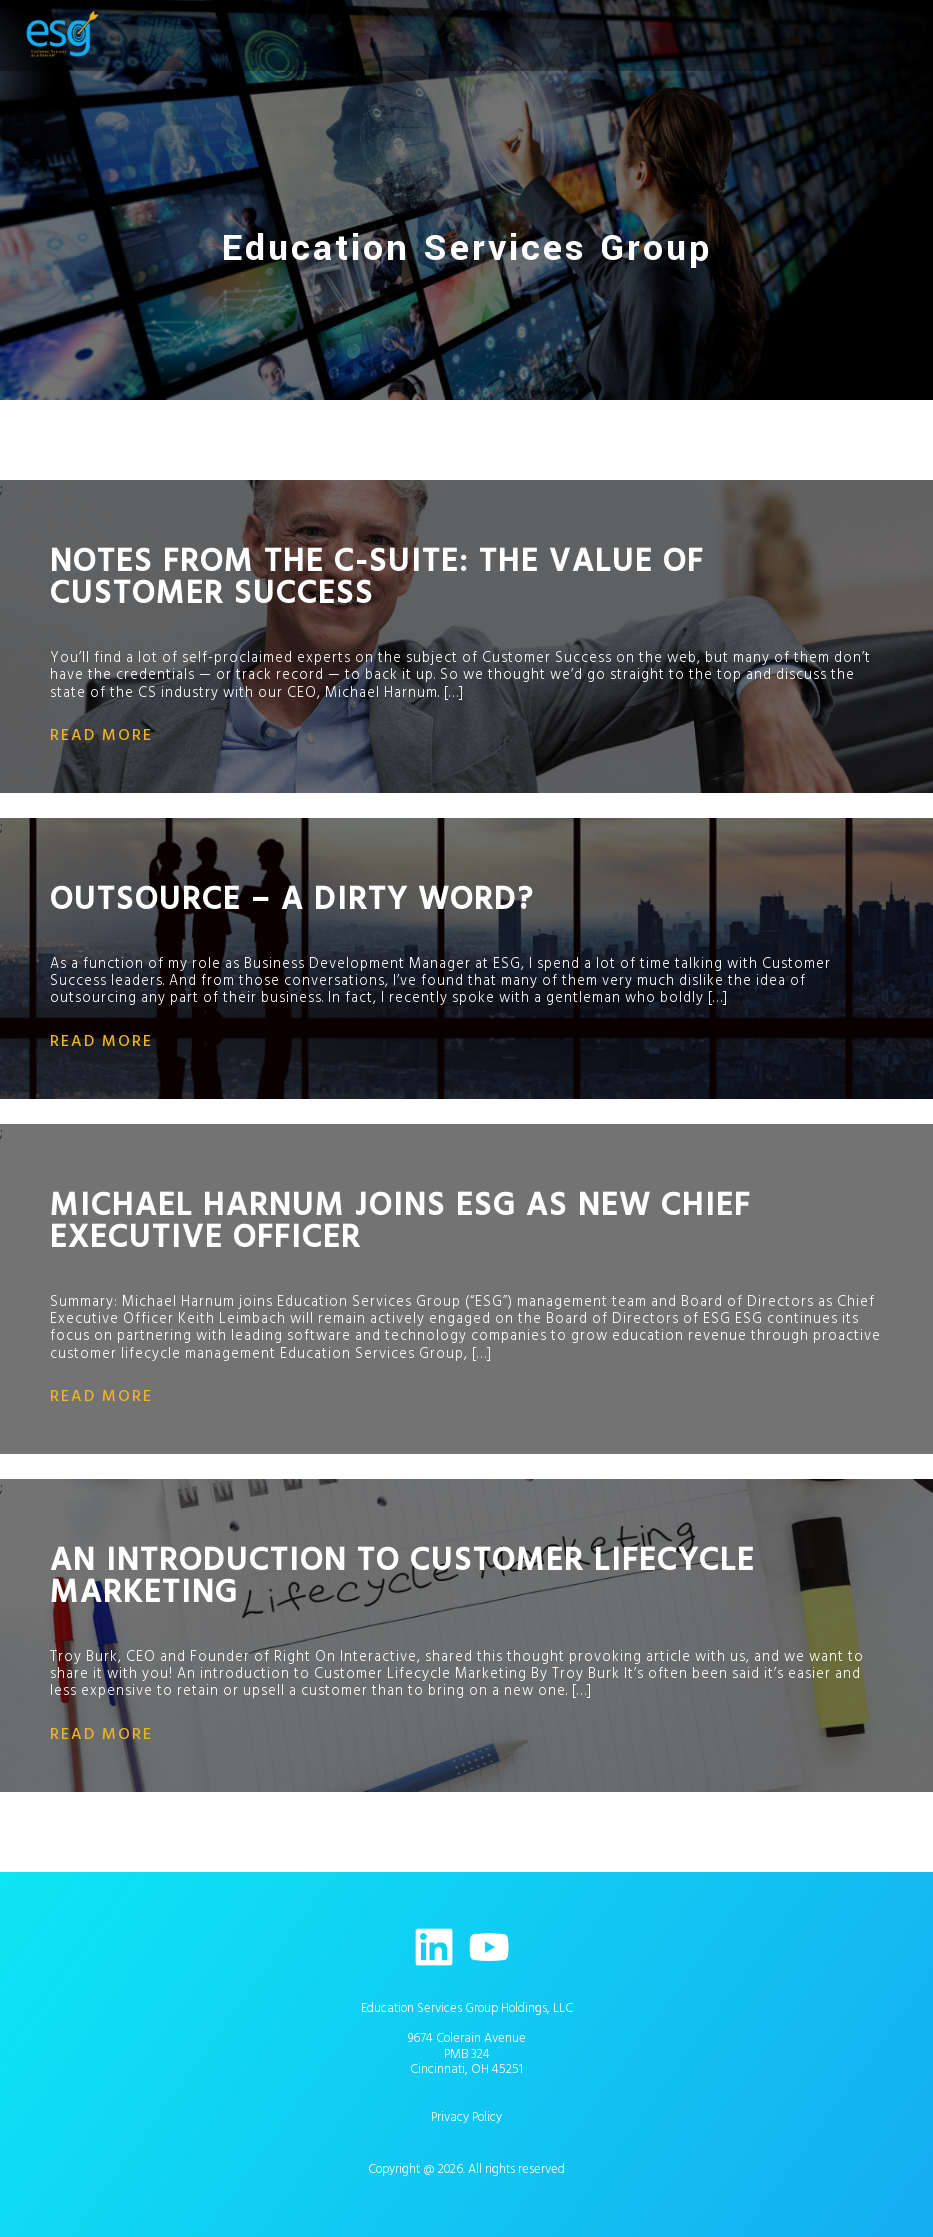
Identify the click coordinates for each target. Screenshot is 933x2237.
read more (101, 735)
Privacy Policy (466, 2117)
